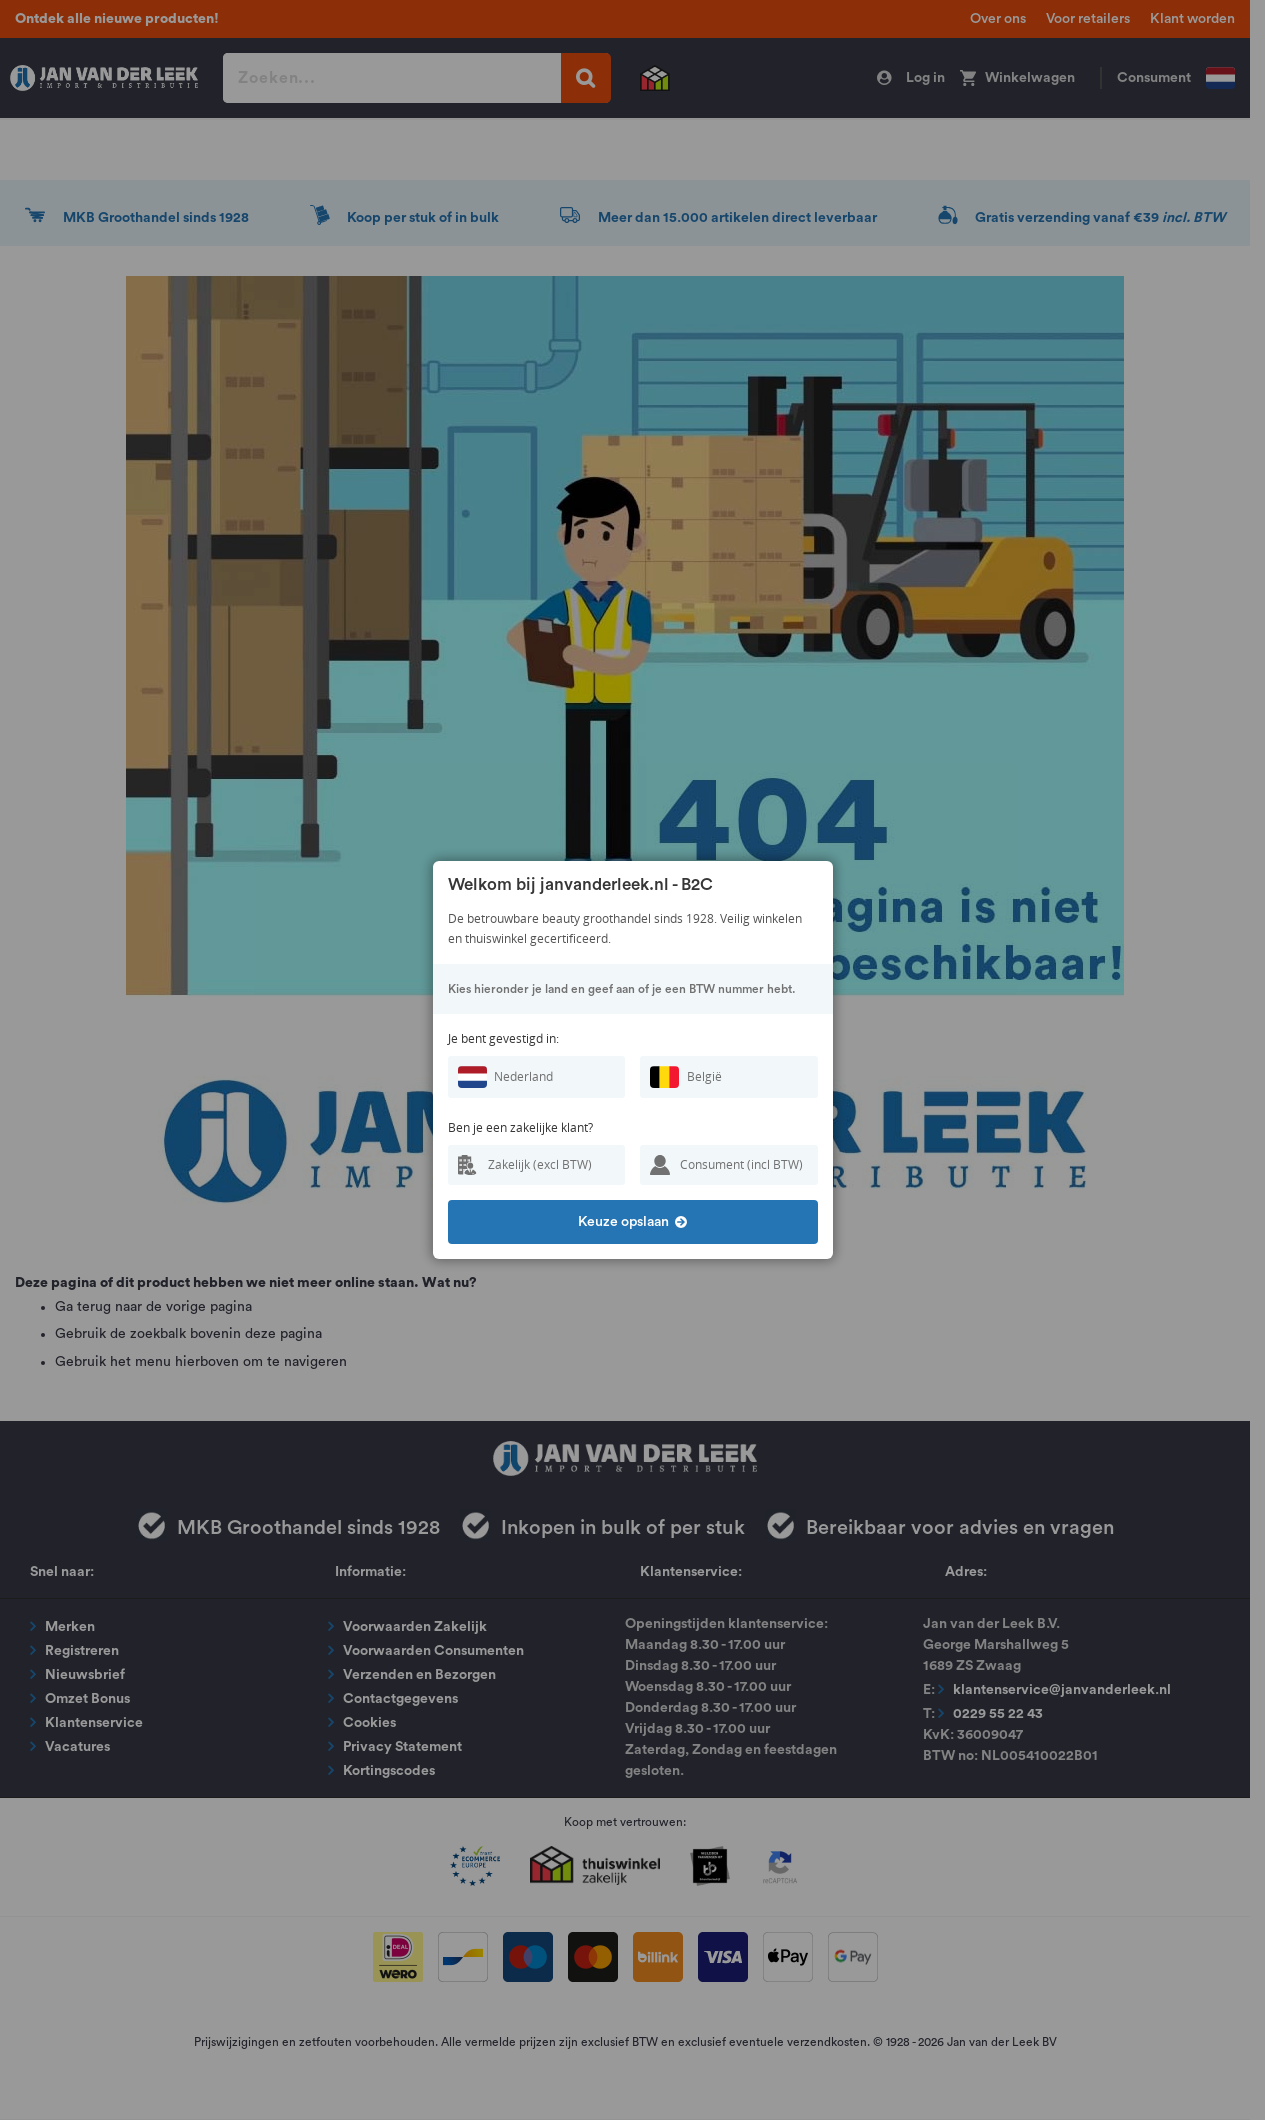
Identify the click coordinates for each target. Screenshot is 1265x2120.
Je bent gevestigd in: (503, 1038)
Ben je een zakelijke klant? (520, 1127)
